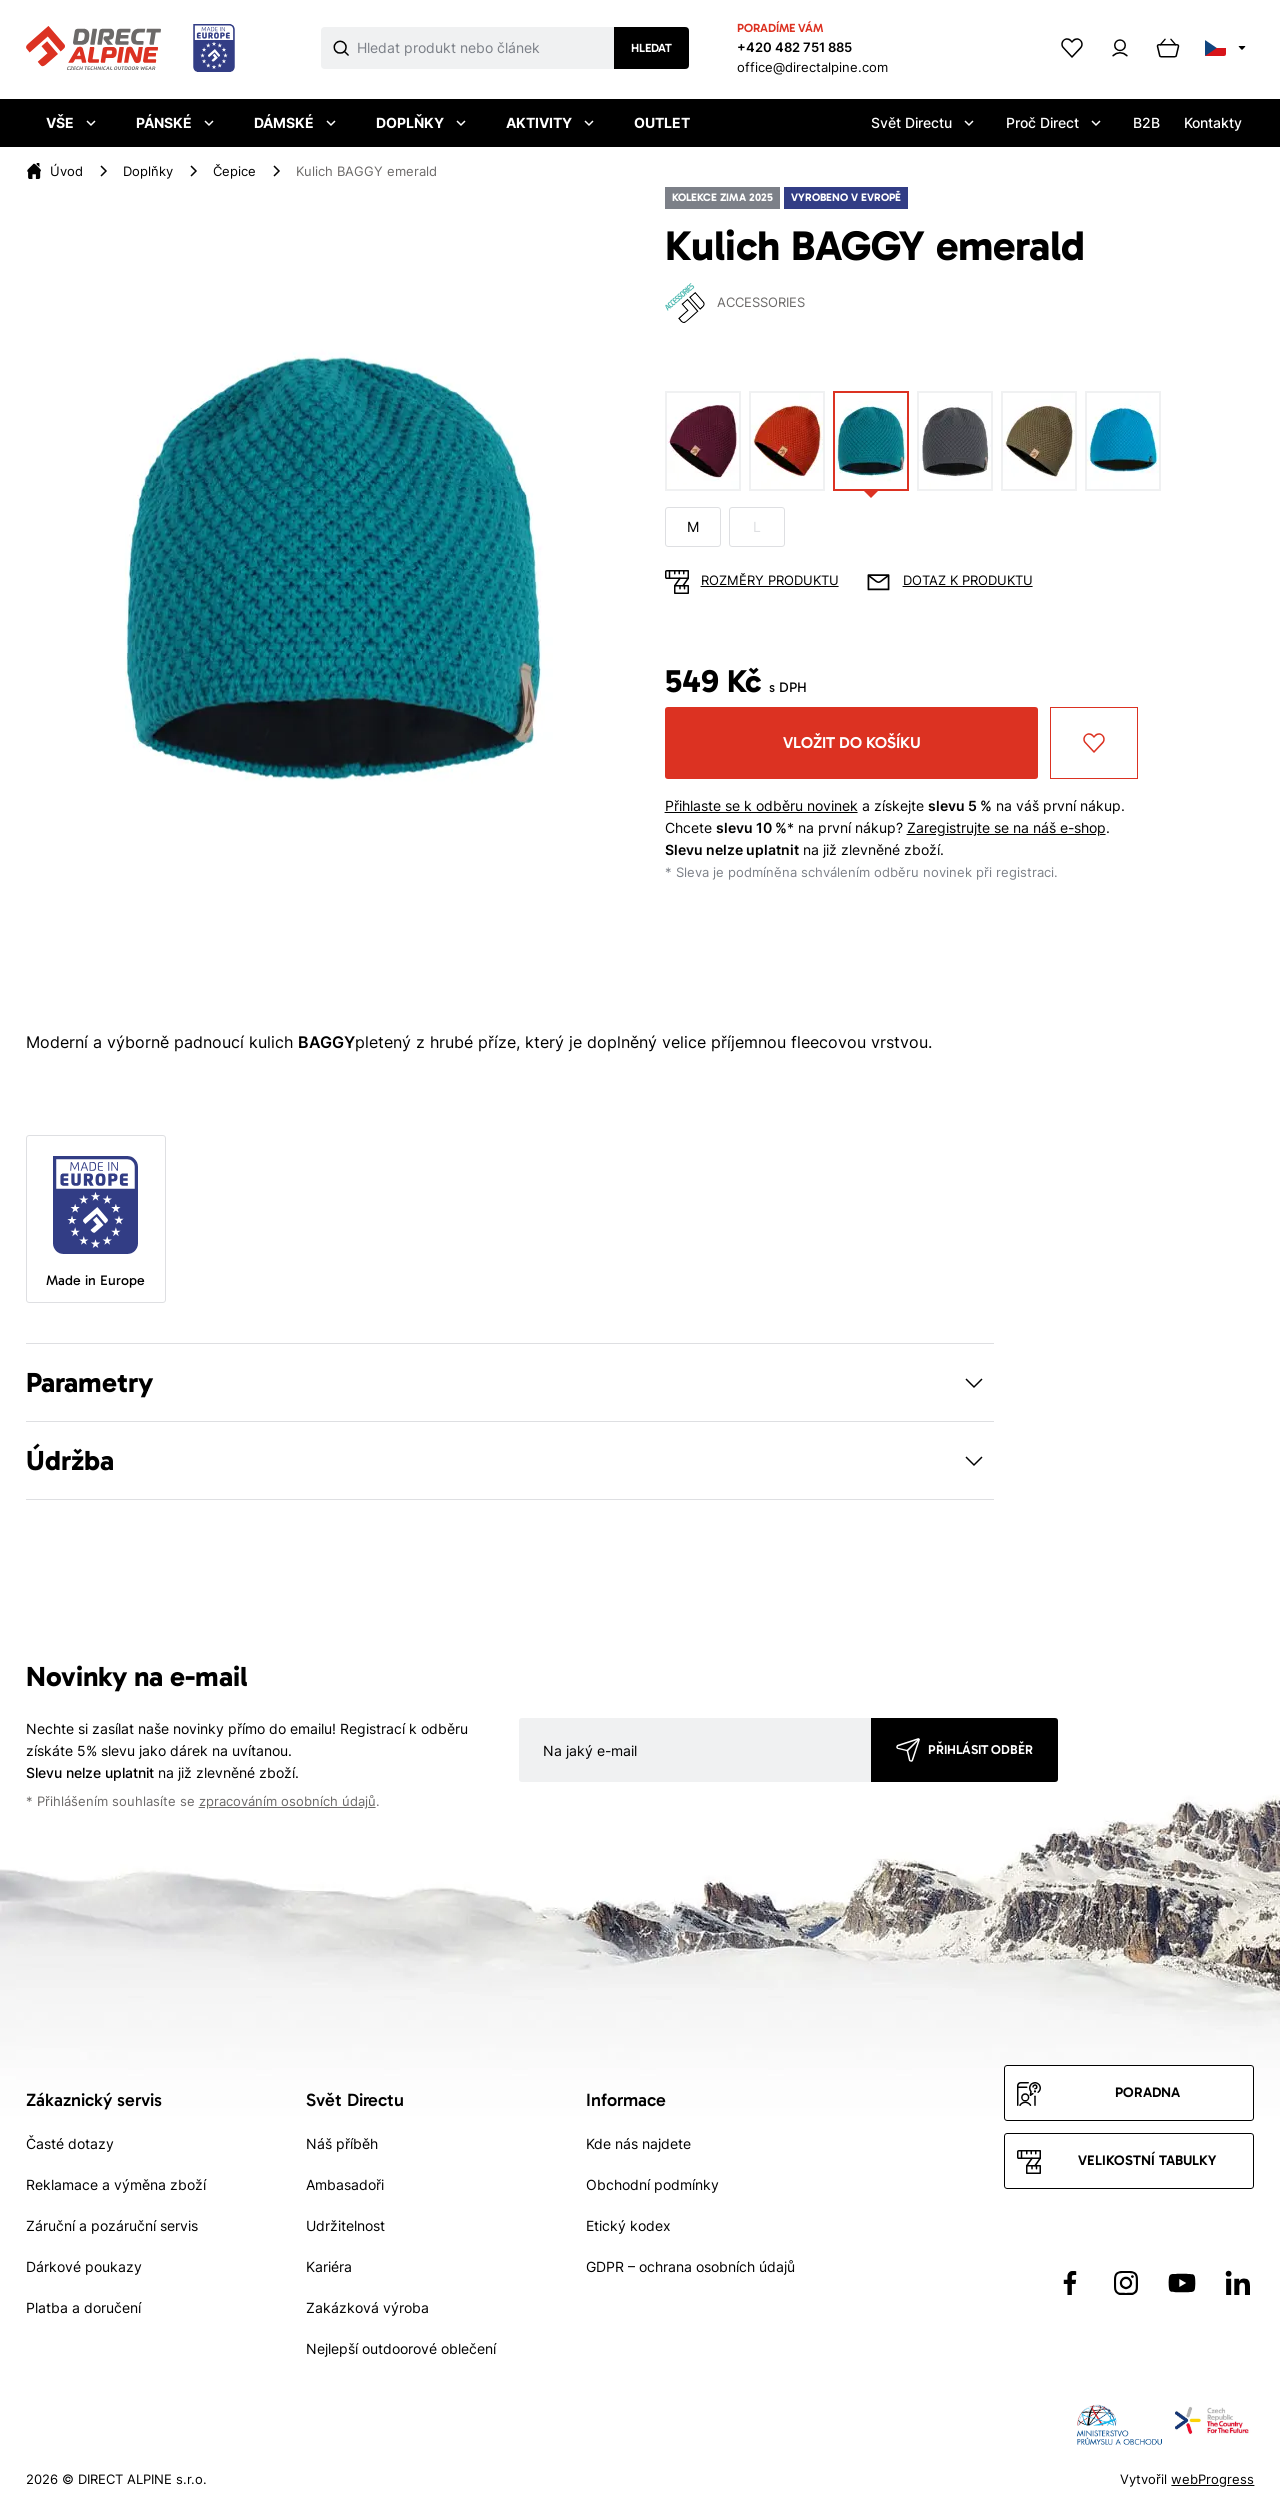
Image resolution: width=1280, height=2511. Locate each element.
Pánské (175, 122)
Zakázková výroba (367, 2307)
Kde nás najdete (638, 2143)
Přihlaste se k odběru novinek (761, 805)
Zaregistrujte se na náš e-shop (1006, 827)
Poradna (1147, 2092)
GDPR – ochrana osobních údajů (690, 2266)
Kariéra (329, 2266)
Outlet (662, 122)
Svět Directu (922, 122)
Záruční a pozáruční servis (112, 2225)
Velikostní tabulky (1147, 2160)
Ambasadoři (345, 2184)
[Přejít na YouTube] (1182, 2283)
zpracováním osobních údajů (287, 1801)
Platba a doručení (83, 2307)
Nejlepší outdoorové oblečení (401, 2348)
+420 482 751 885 (794, 47)
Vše (71, 122)
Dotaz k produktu (968, 580)
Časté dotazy (70, 2143)
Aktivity (550, 122)
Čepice (234, 171)
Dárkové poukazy (84, 2266)
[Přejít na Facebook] (1070, 2283)
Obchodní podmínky (652, 2184)
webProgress (1212, 2479)
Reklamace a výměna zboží (116, 2184)
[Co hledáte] (486, 48)
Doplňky (421, 122)
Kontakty (1213, 122)
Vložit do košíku (852, 742)
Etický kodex (628, 2225)
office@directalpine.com (812, 67)
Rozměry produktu (770, 580)
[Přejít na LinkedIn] (1238, 2283)
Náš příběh (342, 2143)
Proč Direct (1053, 122)
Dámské (295, 122)
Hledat (651, 48)
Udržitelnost (345, 2225)
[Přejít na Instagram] (1126, 2283)
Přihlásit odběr (980, 1749)
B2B (1146, 122)
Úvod (66, 171)
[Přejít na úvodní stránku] (130, 49)
